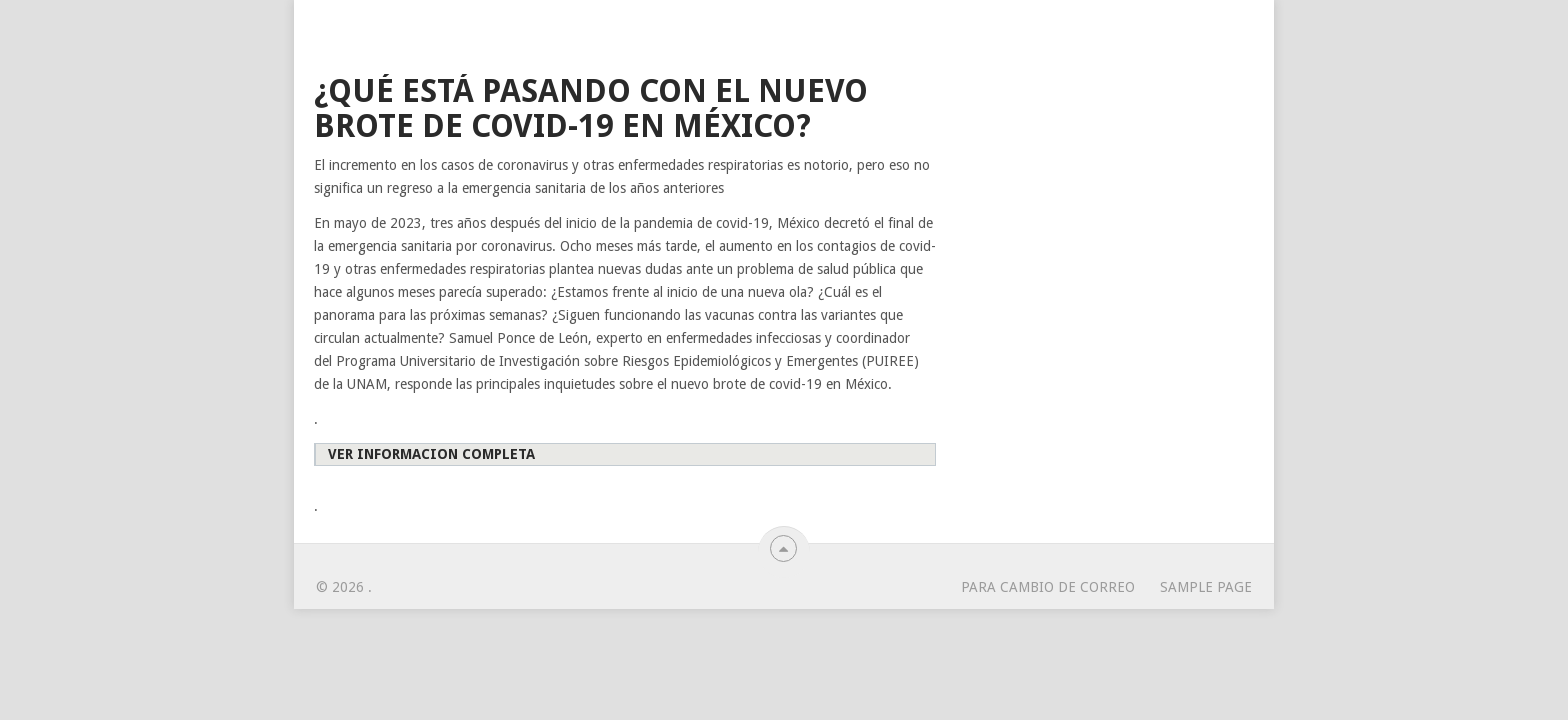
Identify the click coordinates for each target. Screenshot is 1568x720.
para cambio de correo (1048, 587)
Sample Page (1206, 587)
